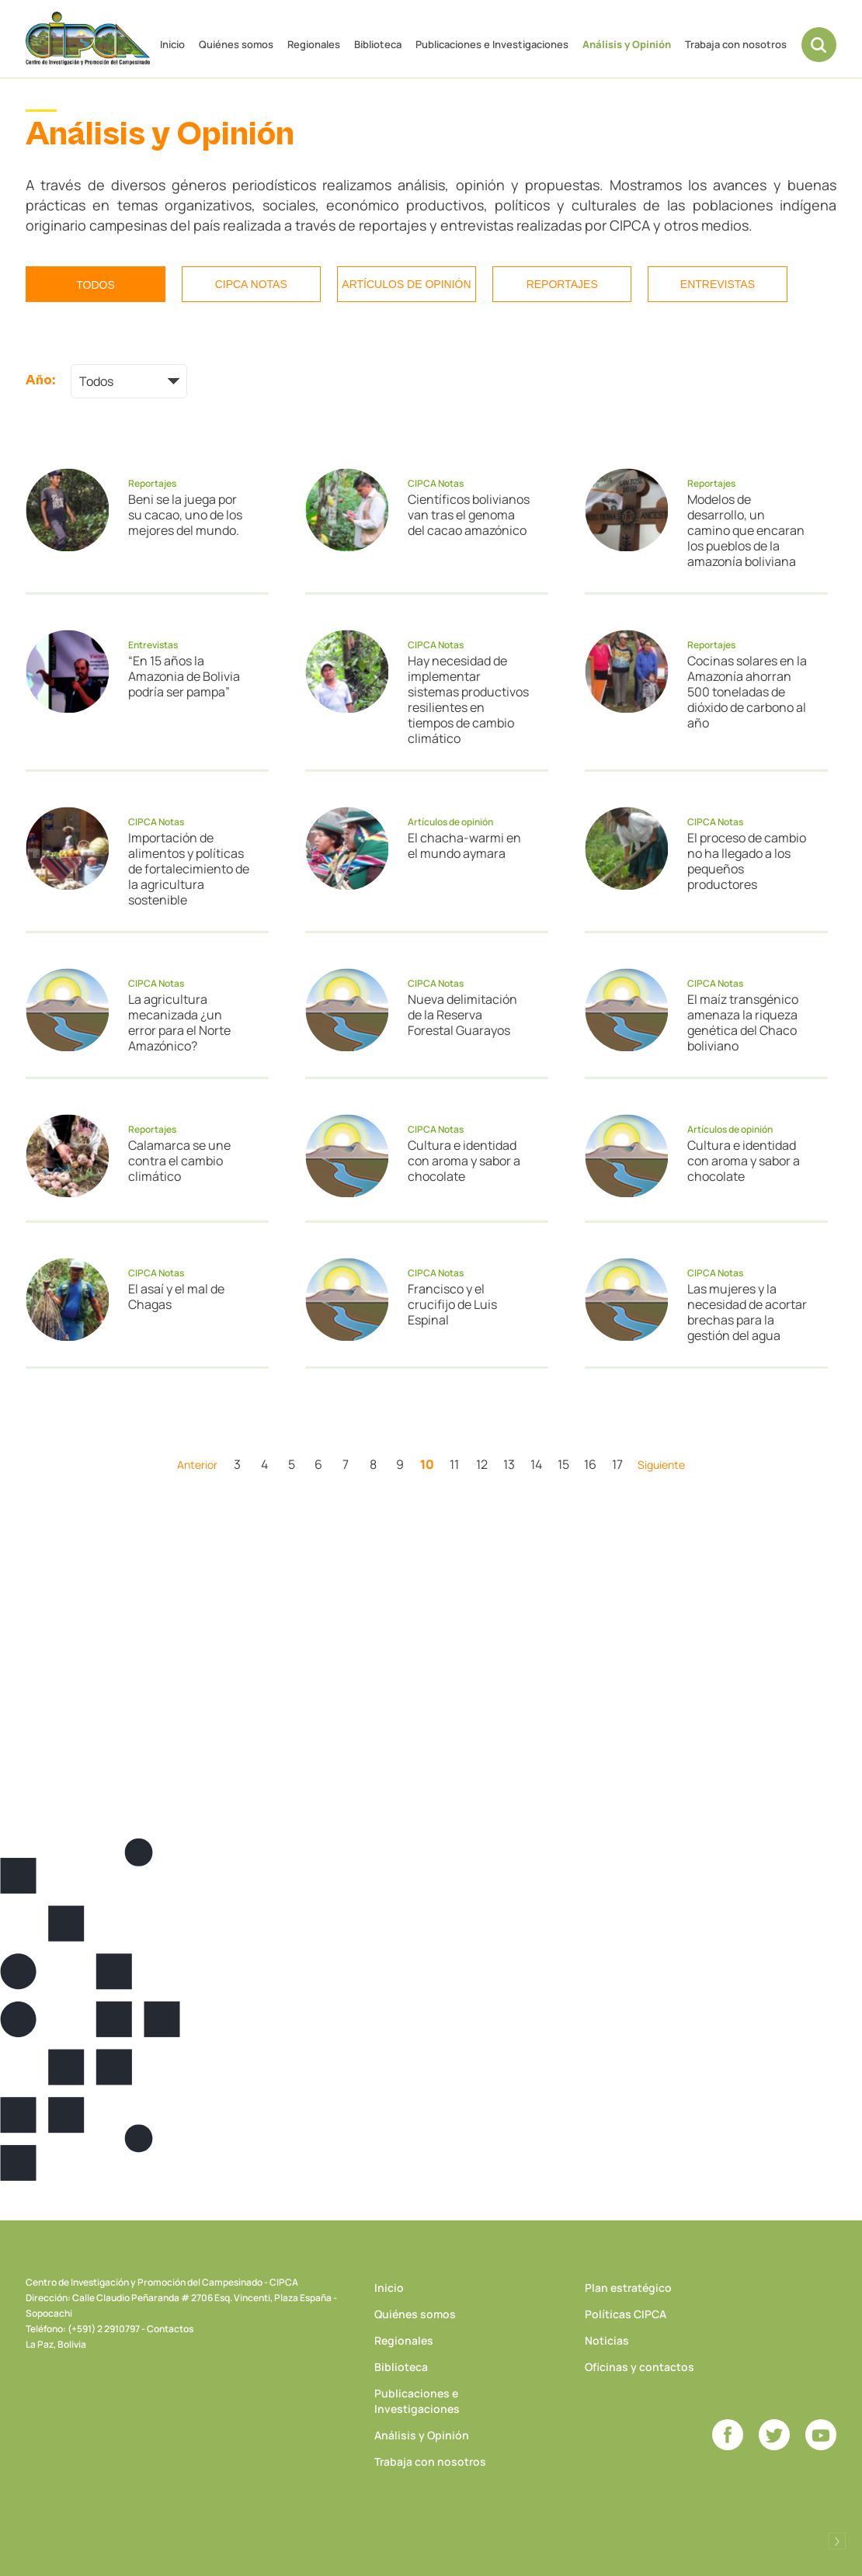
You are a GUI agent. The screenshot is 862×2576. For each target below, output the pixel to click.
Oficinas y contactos (639, 2366)
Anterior (197, 1464)
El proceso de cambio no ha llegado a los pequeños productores (746, 861)
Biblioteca (377, 44)
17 (617, 1464)
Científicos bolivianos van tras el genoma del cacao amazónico (469, 514)
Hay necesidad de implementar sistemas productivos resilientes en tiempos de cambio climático (468, 699)
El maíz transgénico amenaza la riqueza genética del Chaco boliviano (742, 1022)
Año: (40, 380)
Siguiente (661, 1464)
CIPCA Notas (251, 284)
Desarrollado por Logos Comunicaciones (837, 2541)
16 (590, 1464)
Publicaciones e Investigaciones (491, 44)
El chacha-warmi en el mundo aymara (464, 845)
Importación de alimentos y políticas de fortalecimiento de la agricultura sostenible (188, 869)
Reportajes (562, 284)
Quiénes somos (236, 44)
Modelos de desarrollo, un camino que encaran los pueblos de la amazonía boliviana (746, 530)
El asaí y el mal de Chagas (176, 1296)
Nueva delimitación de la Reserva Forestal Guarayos (462, 1014)
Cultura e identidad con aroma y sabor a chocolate (464, 1160)
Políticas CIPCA (625, 2314)
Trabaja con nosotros (736, 44)
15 (563, 1464)
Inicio (172, 44)
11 (454, 1464)
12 (482, 1464)
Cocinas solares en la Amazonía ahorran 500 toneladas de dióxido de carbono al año (747, 692)
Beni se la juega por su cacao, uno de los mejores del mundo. (185, 514)
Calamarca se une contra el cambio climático (179, 1160)
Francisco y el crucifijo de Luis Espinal (452, 1304)
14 (536, 1464)
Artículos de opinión (406, 284)
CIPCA (88, 38)
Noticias (607, 2340)
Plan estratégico (628, 2287)
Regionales (313, 44)
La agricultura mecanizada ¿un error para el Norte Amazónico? (179, 1022)
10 (427, 1464)
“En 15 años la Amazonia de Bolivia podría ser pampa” (184, 676)
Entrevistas (717, 284)
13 (509, 1464)
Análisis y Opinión (626, 44)
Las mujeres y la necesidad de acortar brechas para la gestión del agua (747, 1312)
